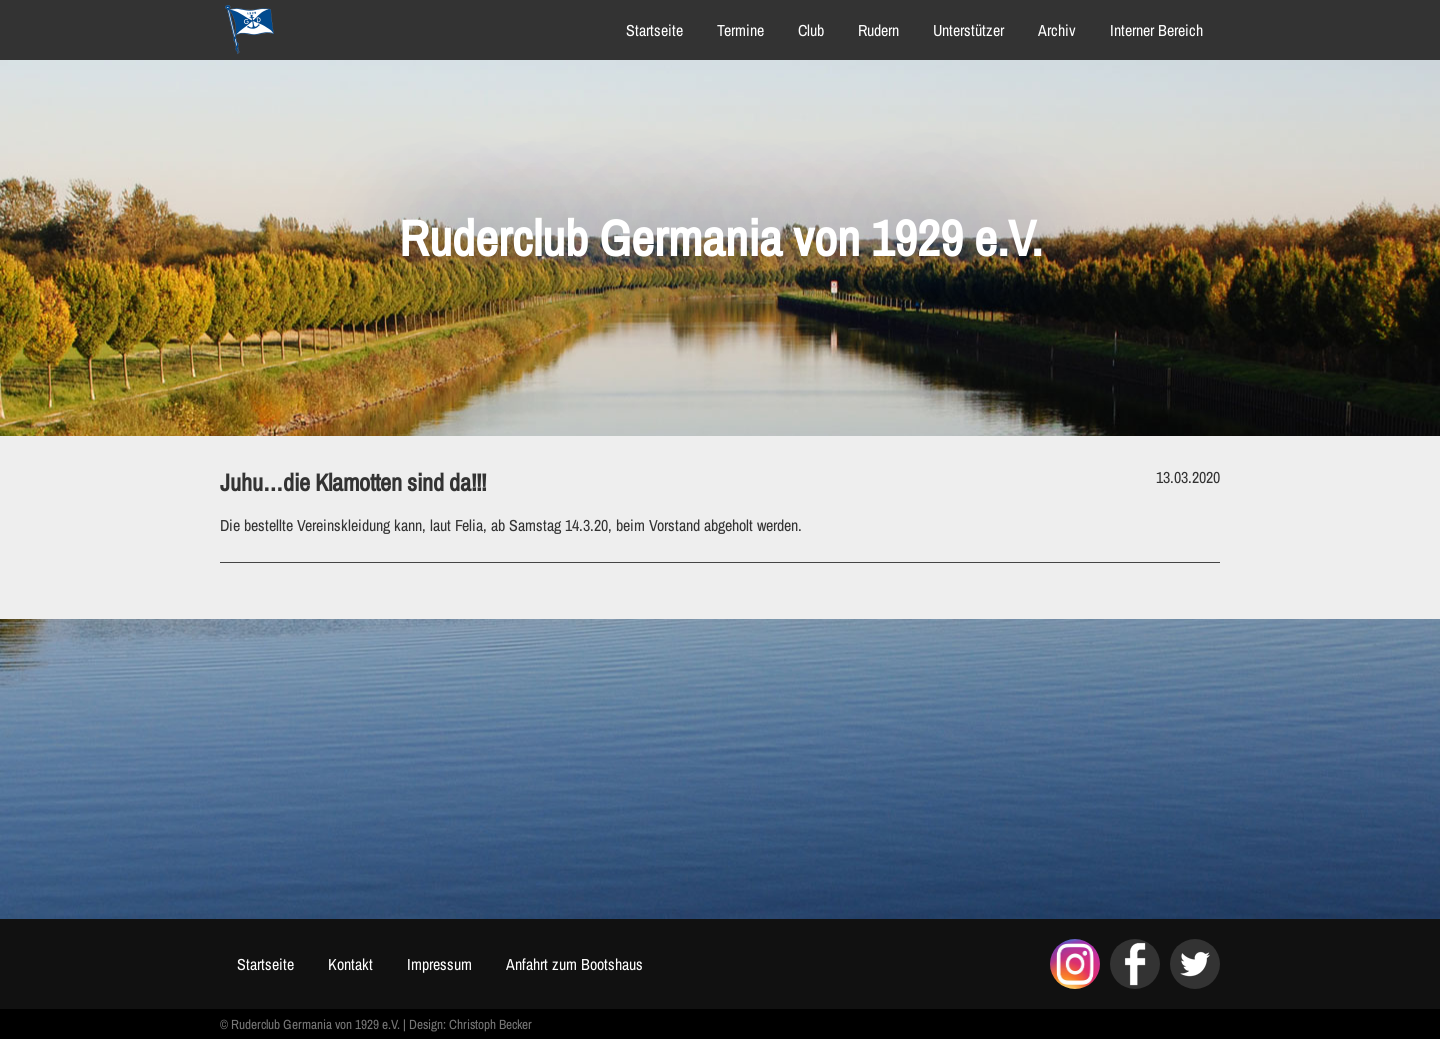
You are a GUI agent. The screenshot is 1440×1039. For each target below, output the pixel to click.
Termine (740, 30)
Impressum (439, 964)
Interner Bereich (1156, 30)
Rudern (878, 30)
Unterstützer (968, 30)
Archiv (1057, 30)
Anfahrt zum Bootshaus (574, 964)
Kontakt (350, 964)
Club (811, 30)
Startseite (654, 30)
